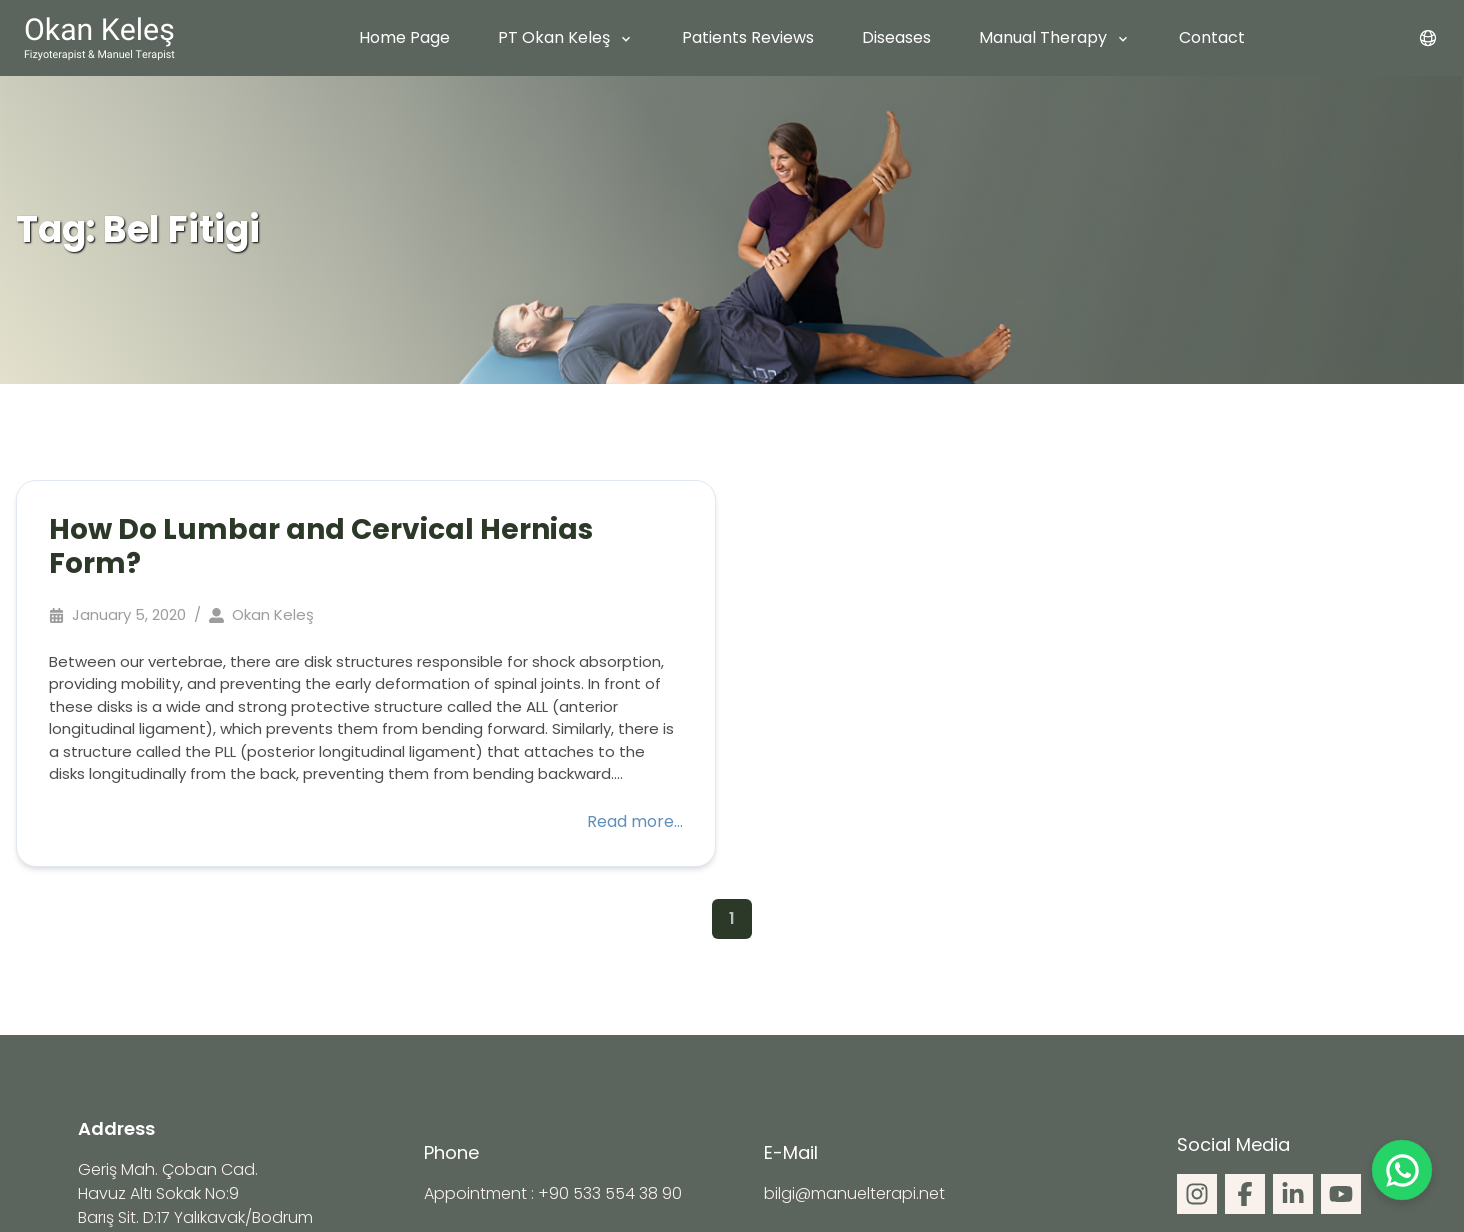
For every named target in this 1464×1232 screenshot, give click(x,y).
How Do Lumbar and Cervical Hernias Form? (321, 546)
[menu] (1428, 38)
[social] (1197, 1194)
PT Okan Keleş (554, 37)
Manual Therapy (1043, 37)
